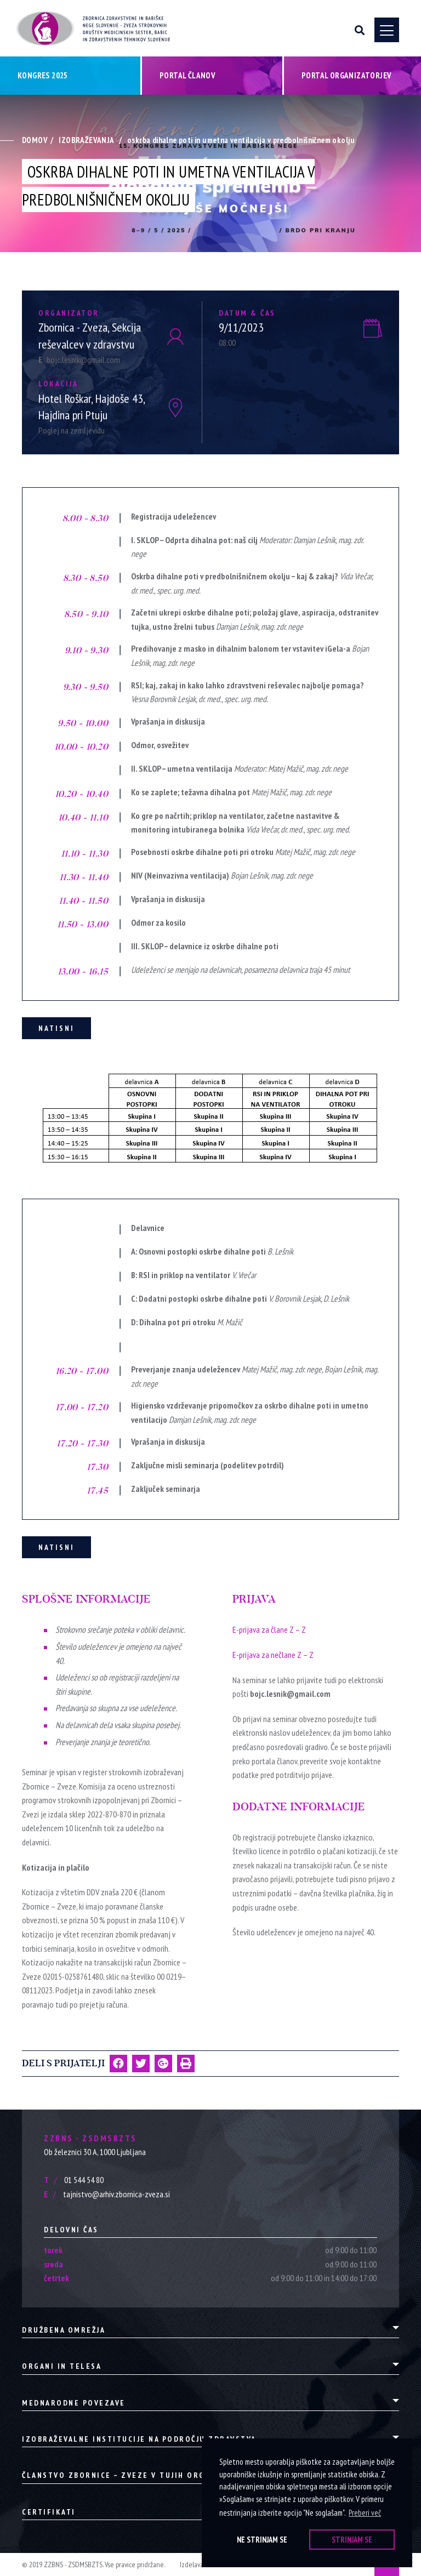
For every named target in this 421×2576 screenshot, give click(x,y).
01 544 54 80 (74, 2179)
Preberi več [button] (365, 2512)
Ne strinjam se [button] (262, 2539)
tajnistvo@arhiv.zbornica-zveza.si (107, 2194)
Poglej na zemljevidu (71, 430)
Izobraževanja (86, 140)
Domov (35, 140)
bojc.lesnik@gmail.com (79, 359)
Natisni (56, 1028)
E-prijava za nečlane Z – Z (273, 1654)
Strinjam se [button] (352, 2539)
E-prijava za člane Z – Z (269, 1629)
